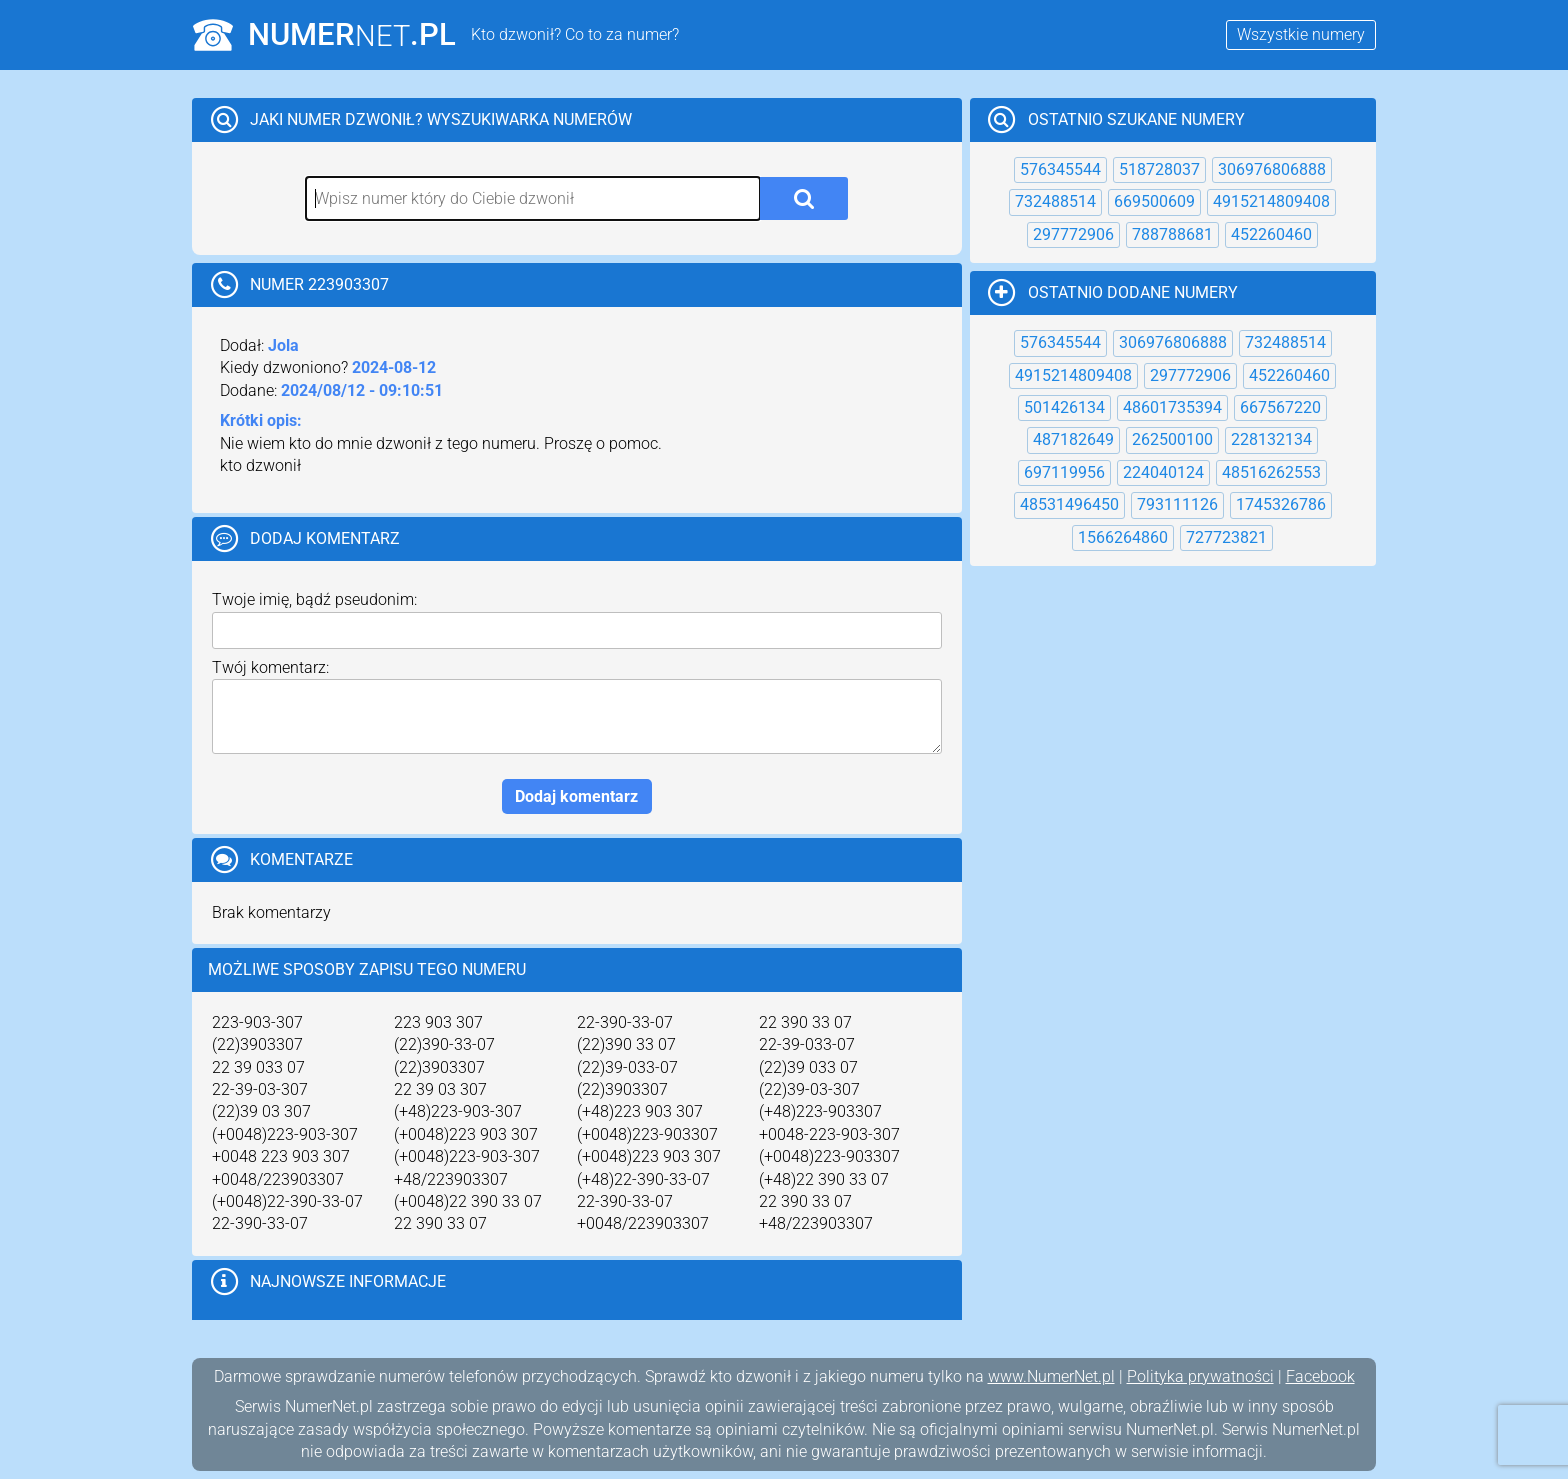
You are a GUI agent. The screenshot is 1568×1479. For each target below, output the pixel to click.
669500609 (1154, 201)
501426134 (1064, 407)
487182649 (1073, 439)
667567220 (1280, 407)
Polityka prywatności (1200, 1376)
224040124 (1163, 472)
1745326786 (1281, 504)
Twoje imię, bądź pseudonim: (314, 599)
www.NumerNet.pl (1051, 1376)
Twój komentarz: (270, 667)
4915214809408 (1271, 201)
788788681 (1172, 234)
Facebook (1320, 1376)
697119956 (1064, 472)
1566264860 (1123, 537)
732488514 (1055, 201)
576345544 (1060, 169)
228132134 (1271, 439)
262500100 (1172, 439)
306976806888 (1272, 169)
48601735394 (1172, 407)
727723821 (1226, 537)
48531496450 (1069, 504)
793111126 (1177, 504)
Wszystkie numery (1301, 34)
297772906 (1073, 234)
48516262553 (1271, 472)
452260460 (1271, 234)
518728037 (1159, 169)
